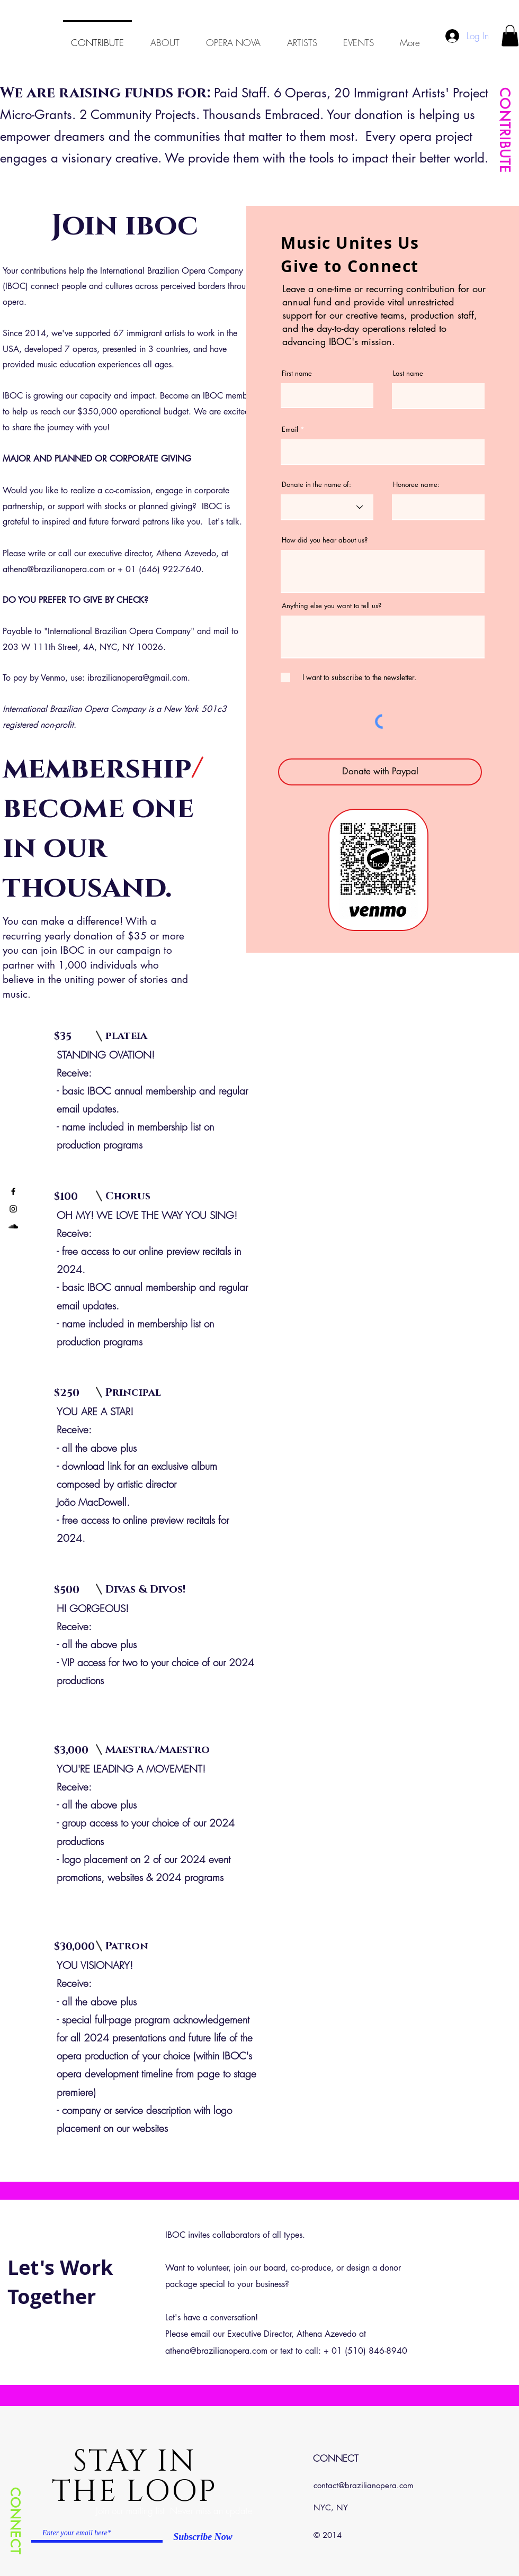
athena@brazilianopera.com (54, 569)
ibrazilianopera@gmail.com (137, 677)
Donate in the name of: (316, 484)
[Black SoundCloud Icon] (13, 1226)
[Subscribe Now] (202, 2537)
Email (290, 429)
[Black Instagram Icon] (13, 1209)
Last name (408, 373)
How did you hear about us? (325, 540)
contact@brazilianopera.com (364, 2485)
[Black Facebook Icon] (13, 1191)
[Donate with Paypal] (380, 771)
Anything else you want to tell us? (331, 605)
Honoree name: (416, 484)
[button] (510, 36)
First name (297, 373)
